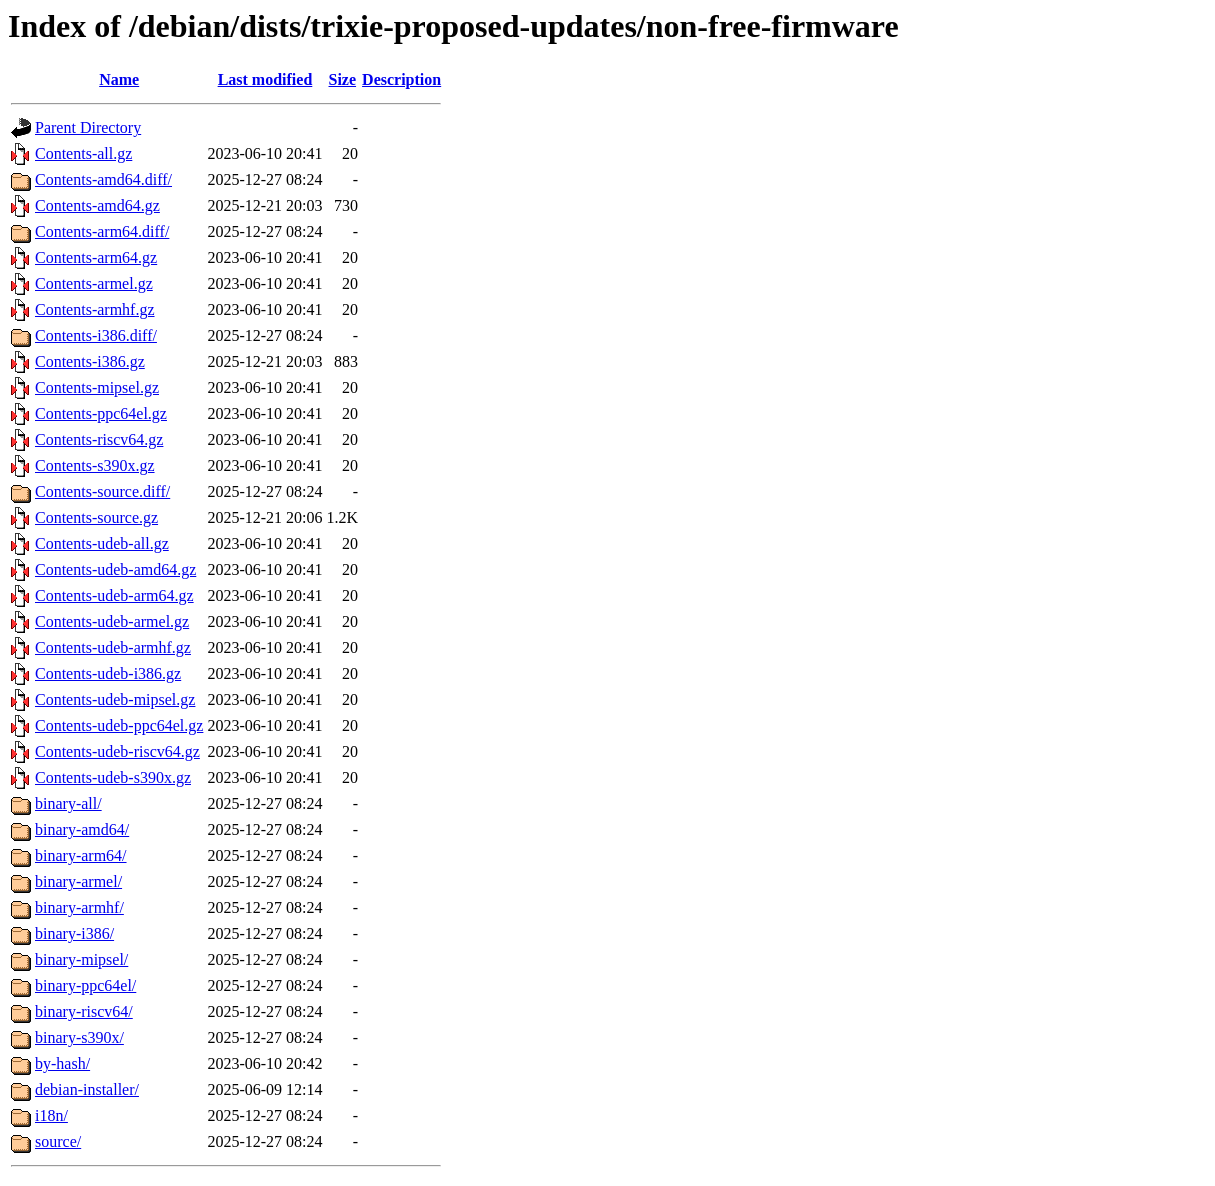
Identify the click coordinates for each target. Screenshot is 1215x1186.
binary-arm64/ (81, 855)
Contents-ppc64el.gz (101, 413)
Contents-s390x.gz (95, 465)
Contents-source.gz (96, 517)
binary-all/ (68, 803)
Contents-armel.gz (94, 283)
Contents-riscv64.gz (99, 439)
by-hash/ (62, 1063)
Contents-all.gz (83, 153)
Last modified (265, 79)
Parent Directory (88, 127)
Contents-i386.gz (90, 361)
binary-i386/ (74, 933)
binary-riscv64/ (84, 1011)
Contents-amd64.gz (97, 205)
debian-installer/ (87, 1089)
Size (343, 79)
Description (401, 79)
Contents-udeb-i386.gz (108, 673)
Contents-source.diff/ (102, 491)
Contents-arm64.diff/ (102, 231)
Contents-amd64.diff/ (103, 179)
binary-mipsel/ (81, 959)
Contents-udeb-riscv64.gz (117, 751)
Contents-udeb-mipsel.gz (115, 699)
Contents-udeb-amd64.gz (115, 569)
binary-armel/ (78, 881)
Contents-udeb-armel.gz (112, 621)
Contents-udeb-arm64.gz (114, 595)
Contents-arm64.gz (96, 257)
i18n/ (51, 1115)
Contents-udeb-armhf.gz (113, 647)
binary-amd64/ (82, 829)
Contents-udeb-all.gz (102, 543)
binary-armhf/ (79, 907)
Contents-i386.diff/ (96, 335)
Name (119, 79)
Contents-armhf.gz (95, 309)
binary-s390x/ (79, 1037)
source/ (58, 1141)
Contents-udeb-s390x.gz (113, 777)
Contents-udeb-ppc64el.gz (119, 725)
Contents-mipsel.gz (97, 387)
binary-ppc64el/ (85, 985)
